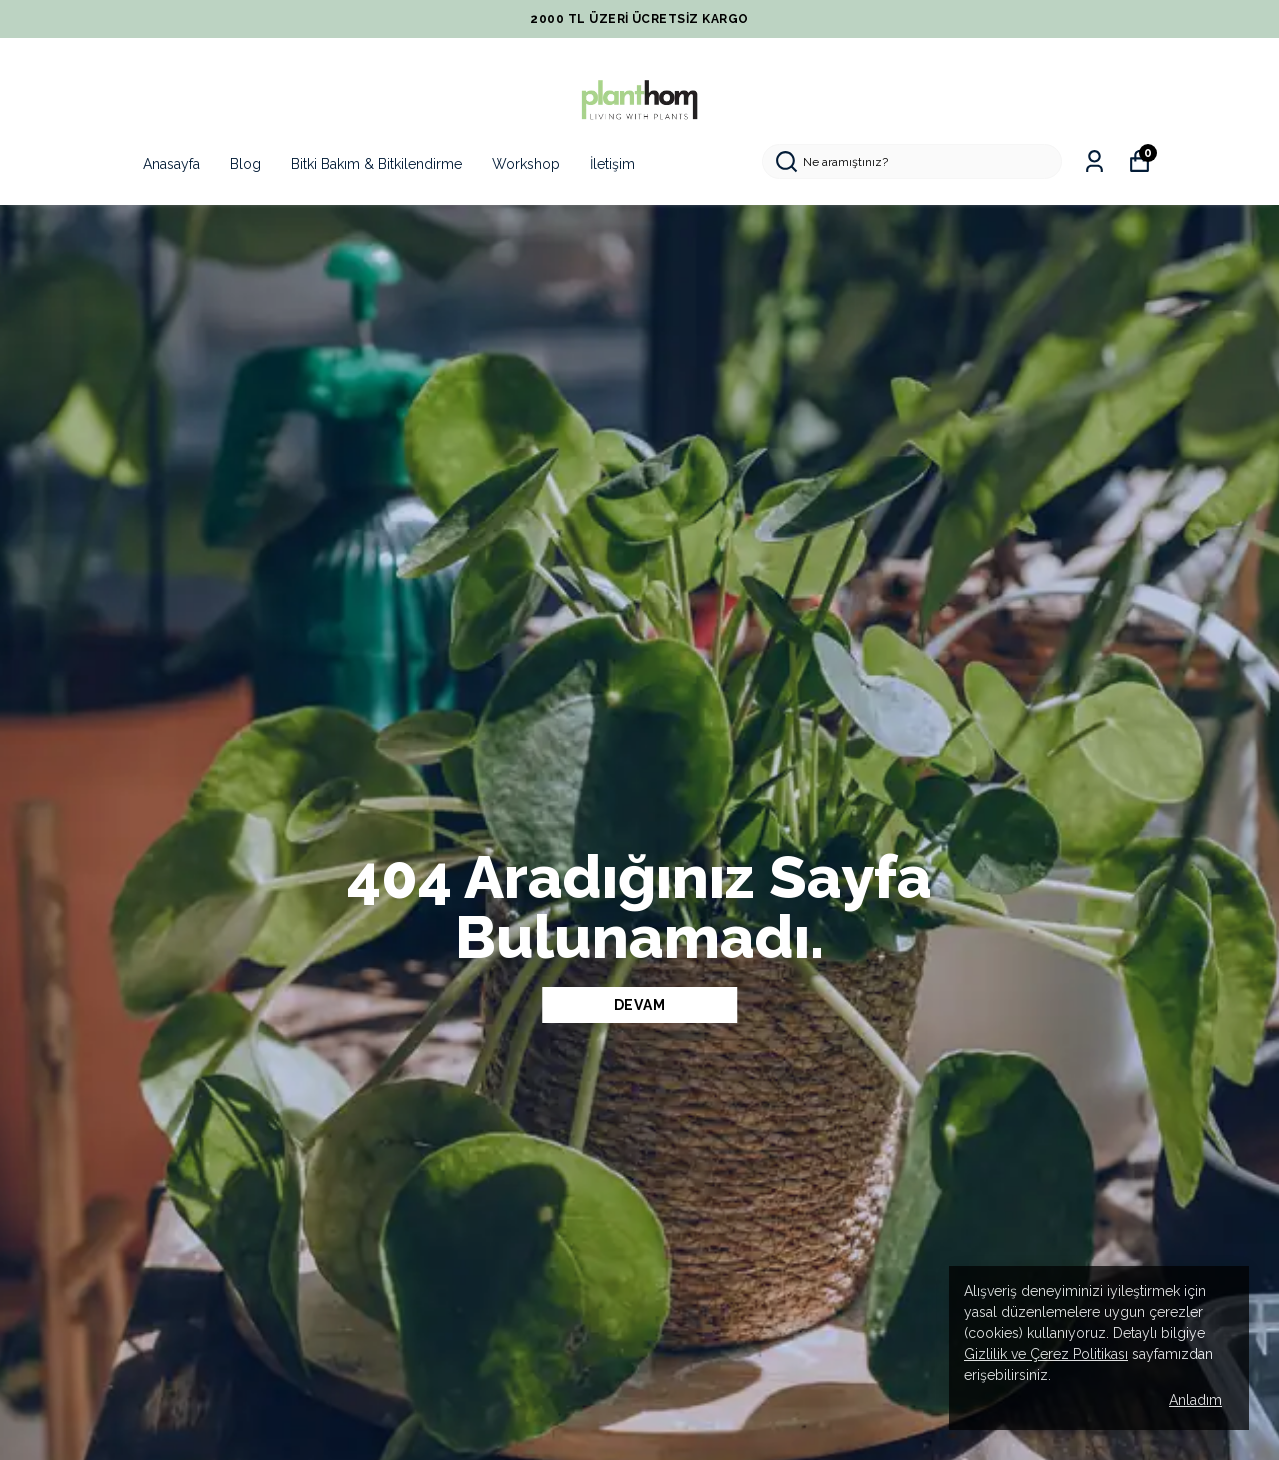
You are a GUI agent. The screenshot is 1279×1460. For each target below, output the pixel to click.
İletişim (612, 164)
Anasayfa (171, 164)
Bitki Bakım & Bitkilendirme (376, 164)
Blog (245, 164)
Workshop (526, 164)
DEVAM (640, 1005)
